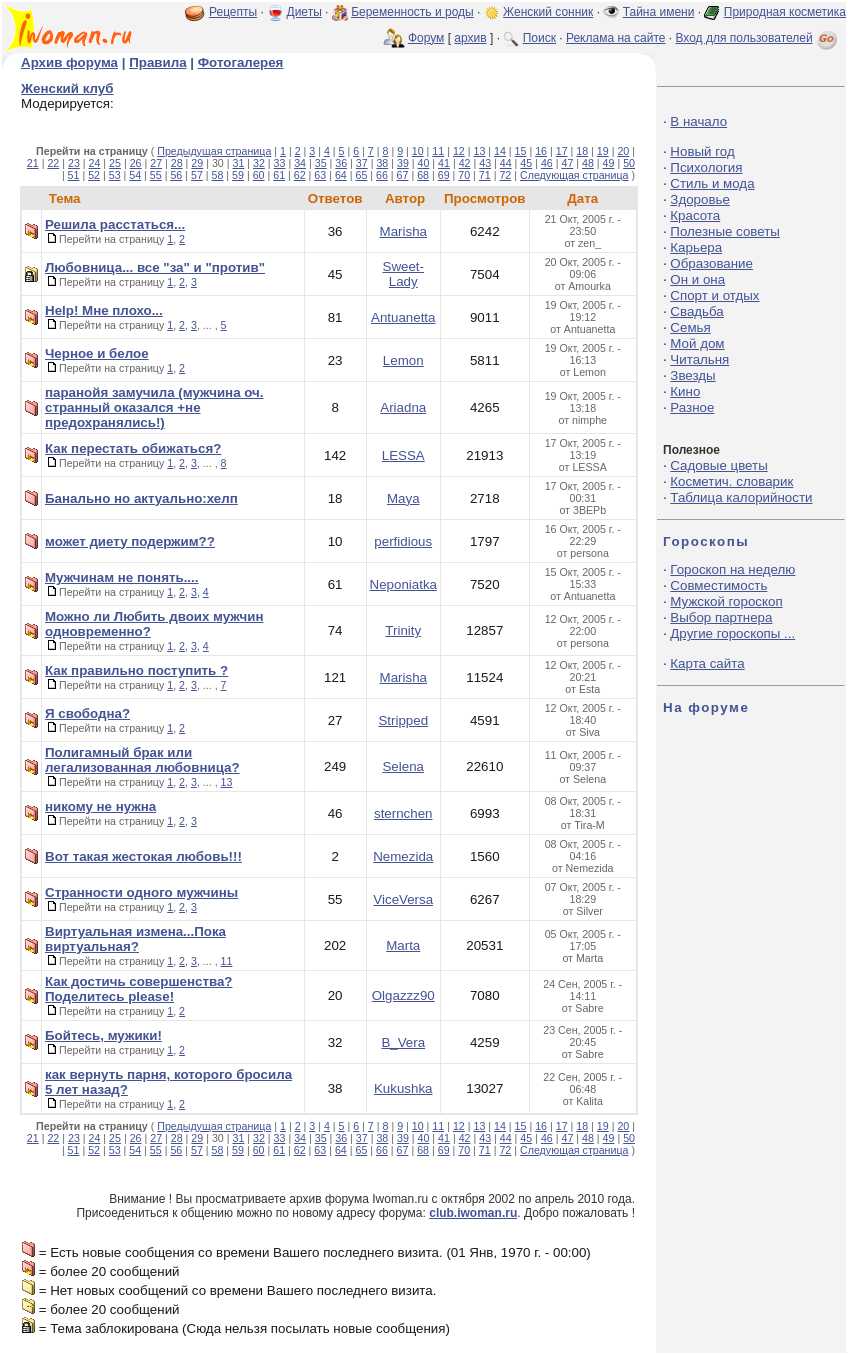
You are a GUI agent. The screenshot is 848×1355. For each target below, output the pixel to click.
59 (238, 175)
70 (464, 175)
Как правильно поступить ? (136, 670)
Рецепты (233, 12)
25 (115, 163)
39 (403, 163)
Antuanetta (403, 317)
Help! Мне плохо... (104, 310)
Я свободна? (87, 713)
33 (280, 163)
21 (33, 163)
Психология (706, 167)
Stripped (403, 720)
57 (197, 175)
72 (505, 175)
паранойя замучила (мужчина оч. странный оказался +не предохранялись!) (154, 407)
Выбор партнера (721, 617)
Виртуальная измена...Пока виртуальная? (135, 939)
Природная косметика (785, 12)
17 (562, 151)
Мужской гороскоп (726, 601)
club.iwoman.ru (473, 1213)
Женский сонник (548, 12)
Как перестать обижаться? (133, 448)
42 (465, 163)
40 (424, 163)
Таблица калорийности (741, 497)
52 (94, 175)
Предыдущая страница (214, 151)
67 (403, 175)
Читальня (699, 359)
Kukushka (403, 1088)
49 (609, 163)
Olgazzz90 (403, 995)
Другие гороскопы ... (732, 633)
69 (444, 175)
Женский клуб (67, 88)
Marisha (403, 231)
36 (341, 163)
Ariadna (403, 407)
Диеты (304, 12)
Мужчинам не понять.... (121, 577)
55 (156, 175)
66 (382, 175)
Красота (695, 215)
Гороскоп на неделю (732, 569)
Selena (403, 766)
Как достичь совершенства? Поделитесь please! (139, 989)
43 (485, 163)
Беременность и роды (412, 12)
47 (567, 163)
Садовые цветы (718, 465)
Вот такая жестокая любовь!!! (143, 856)
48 (588, 163)
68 (423, 175)
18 (582, 151)
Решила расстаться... (115, 224)
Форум (426, 38)
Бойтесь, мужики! (103, 1035)
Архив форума (69, 62)
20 (623, 151)
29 (197, 163)
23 (74, 163)
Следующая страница (574, 175)
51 (74, 175)
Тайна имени (659, 12)
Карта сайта (707, 663)
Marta (403, 945)
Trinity (403, 630)
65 (361, 175)
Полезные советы (725, 231)
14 (500, 151)
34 (300, 163)
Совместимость (718, 585)
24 (95, 163)
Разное (692, 407)
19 (603, 151)
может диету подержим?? (130, 541)
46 (547, 163)
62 (300, 175)
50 (629, 163)
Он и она (697, 279)
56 (176, 175)
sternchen (403, 813)
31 (238, 163)
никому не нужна (100, 806)
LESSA (403, 455)
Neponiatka (403, 584)
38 (382, 163)
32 (259, 163)
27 (156, 163)
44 (506, 163)
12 (459, 151)
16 (541, 151)
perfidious (403, 541)
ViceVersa (403, 899)
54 (135, 175)
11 (438, 151)
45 (526, 163)
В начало (698, 121)
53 (115, 175)
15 (521, 151)
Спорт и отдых (714, 295)
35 (321, 163)
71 (485, 175)
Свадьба (696, 311)
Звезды (692, 375)
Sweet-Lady (403, 274)
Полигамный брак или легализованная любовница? (142, 760)
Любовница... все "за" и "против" (155, 267)
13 (479, 151)
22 (53, 163)
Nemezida (403, 856)
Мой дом (697, 343)
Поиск (539, 38)
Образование (711, 263)
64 (341, 175)
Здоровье (700, 199)
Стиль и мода (712, 183)
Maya (403, 498)
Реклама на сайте (616, 38)
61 (279, 175)
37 (362, 163)
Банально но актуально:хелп (141, 498)
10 (418, 151)
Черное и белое (97, 353)
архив (470, 38)
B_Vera (403, 1042)
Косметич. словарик (731, 481)
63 (320, 175)
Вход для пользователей (758, 38)
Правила (157, 62)
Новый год (702, 151)
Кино (685, 391)
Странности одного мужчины (141, 892)
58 (218, 175)
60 (259, 175)
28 (177, 163)
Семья (690, 327)
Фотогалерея (241, 62)
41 (444, 163)
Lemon (403, 360)
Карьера (696, 247)
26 (136, 163)
